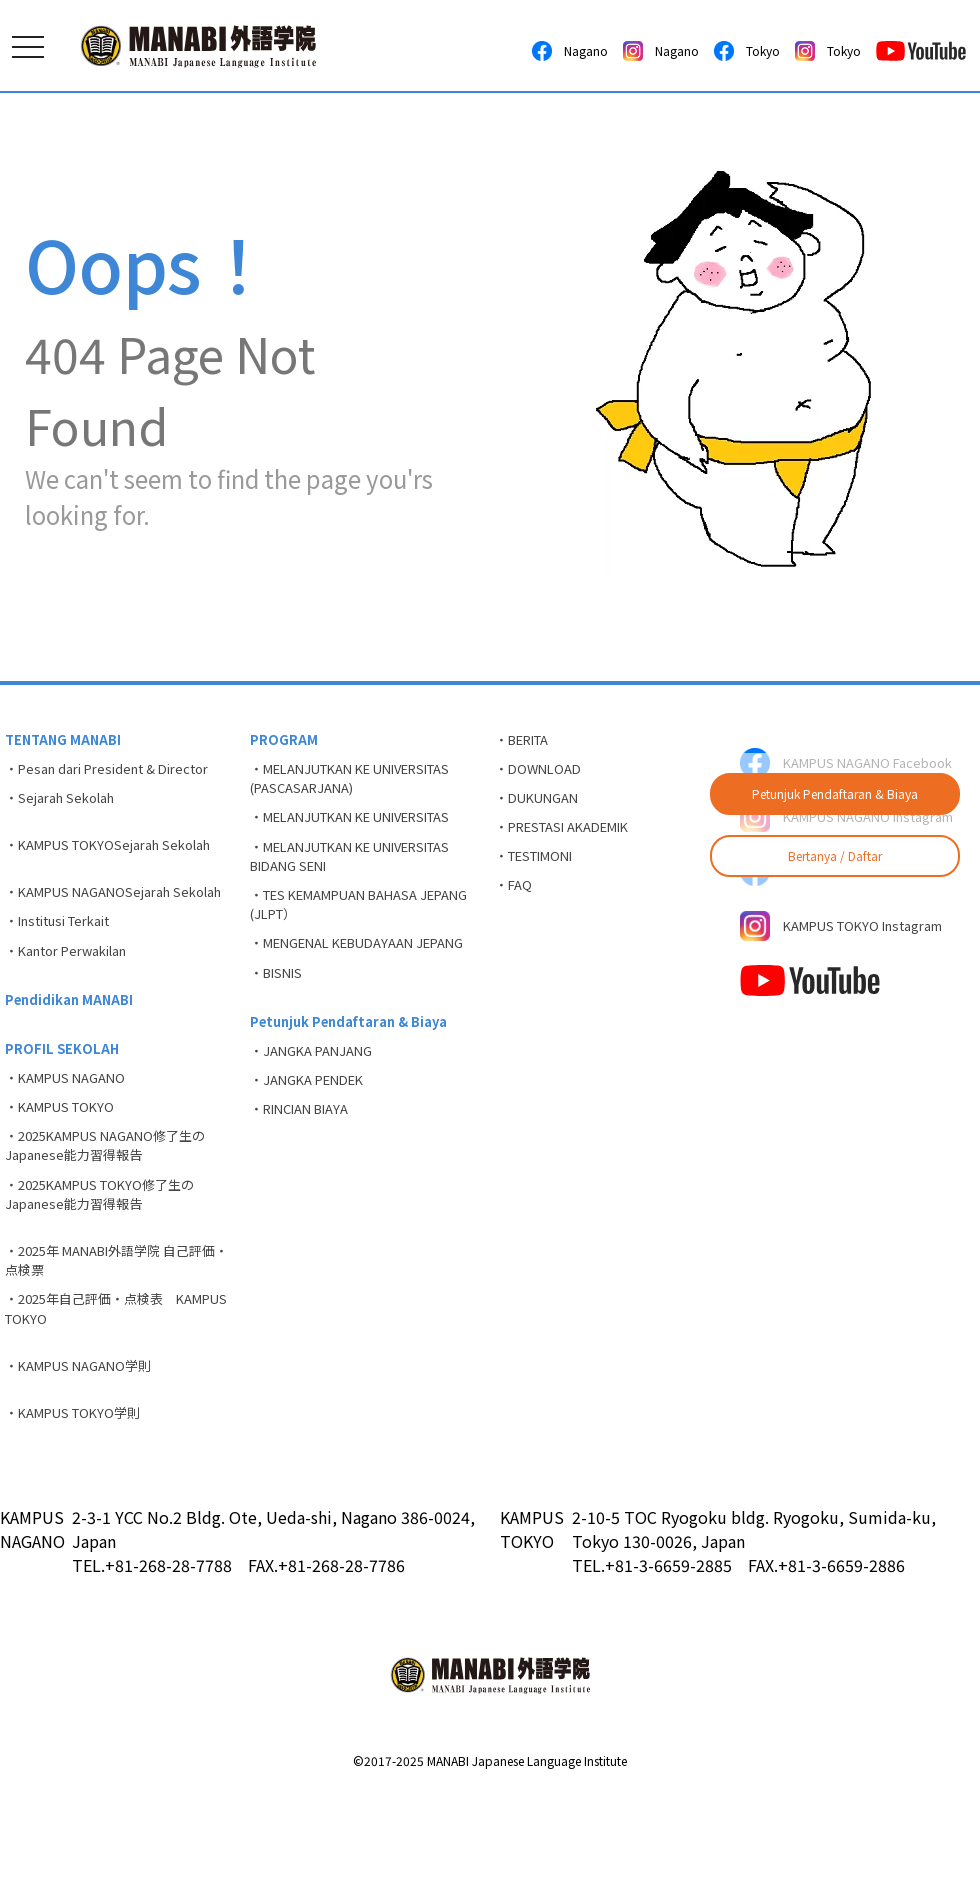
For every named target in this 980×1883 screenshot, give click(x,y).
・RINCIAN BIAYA (307, 1175)
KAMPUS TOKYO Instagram (852, 962)
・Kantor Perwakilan (75, 996)
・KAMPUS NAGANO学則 (85, 1453)
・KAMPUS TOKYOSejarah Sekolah (119, 858)
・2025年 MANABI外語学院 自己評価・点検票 (114, 1337)
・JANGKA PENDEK (314, 1142)
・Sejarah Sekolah (67, 807)
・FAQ (516, 906)
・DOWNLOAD (542, 774)
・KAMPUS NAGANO (71, 1135)
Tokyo (747, 51)
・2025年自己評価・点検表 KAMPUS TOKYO (99, 1391)
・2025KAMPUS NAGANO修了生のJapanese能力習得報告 (115, 1211)
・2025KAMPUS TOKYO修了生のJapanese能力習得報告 (109, 1265)
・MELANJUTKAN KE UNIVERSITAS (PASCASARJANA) (365, 784)
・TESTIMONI (541, 873)
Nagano (570, 51)
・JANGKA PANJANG (318, 1109)
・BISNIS (280, 1023)
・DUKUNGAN (542, 807)
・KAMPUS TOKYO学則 (79, 1504)
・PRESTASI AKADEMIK (572, 840)
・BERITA (528, 741)
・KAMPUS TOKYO (65, 1168)
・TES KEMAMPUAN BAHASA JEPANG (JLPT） (345, 925)
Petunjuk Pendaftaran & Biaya (835, 793)
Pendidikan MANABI (73, 1049)
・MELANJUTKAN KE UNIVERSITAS (365, 828)
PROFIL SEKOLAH (64, 1102)
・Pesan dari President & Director (118, 774)
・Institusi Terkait (66, 963)
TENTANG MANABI (67, 741)
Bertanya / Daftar (835, 855)
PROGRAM (285, 741)
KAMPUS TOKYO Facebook (849, 900)
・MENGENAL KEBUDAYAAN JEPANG (343, 979)
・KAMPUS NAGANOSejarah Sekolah (97, 919)
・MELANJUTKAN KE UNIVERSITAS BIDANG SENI (365, 871)
